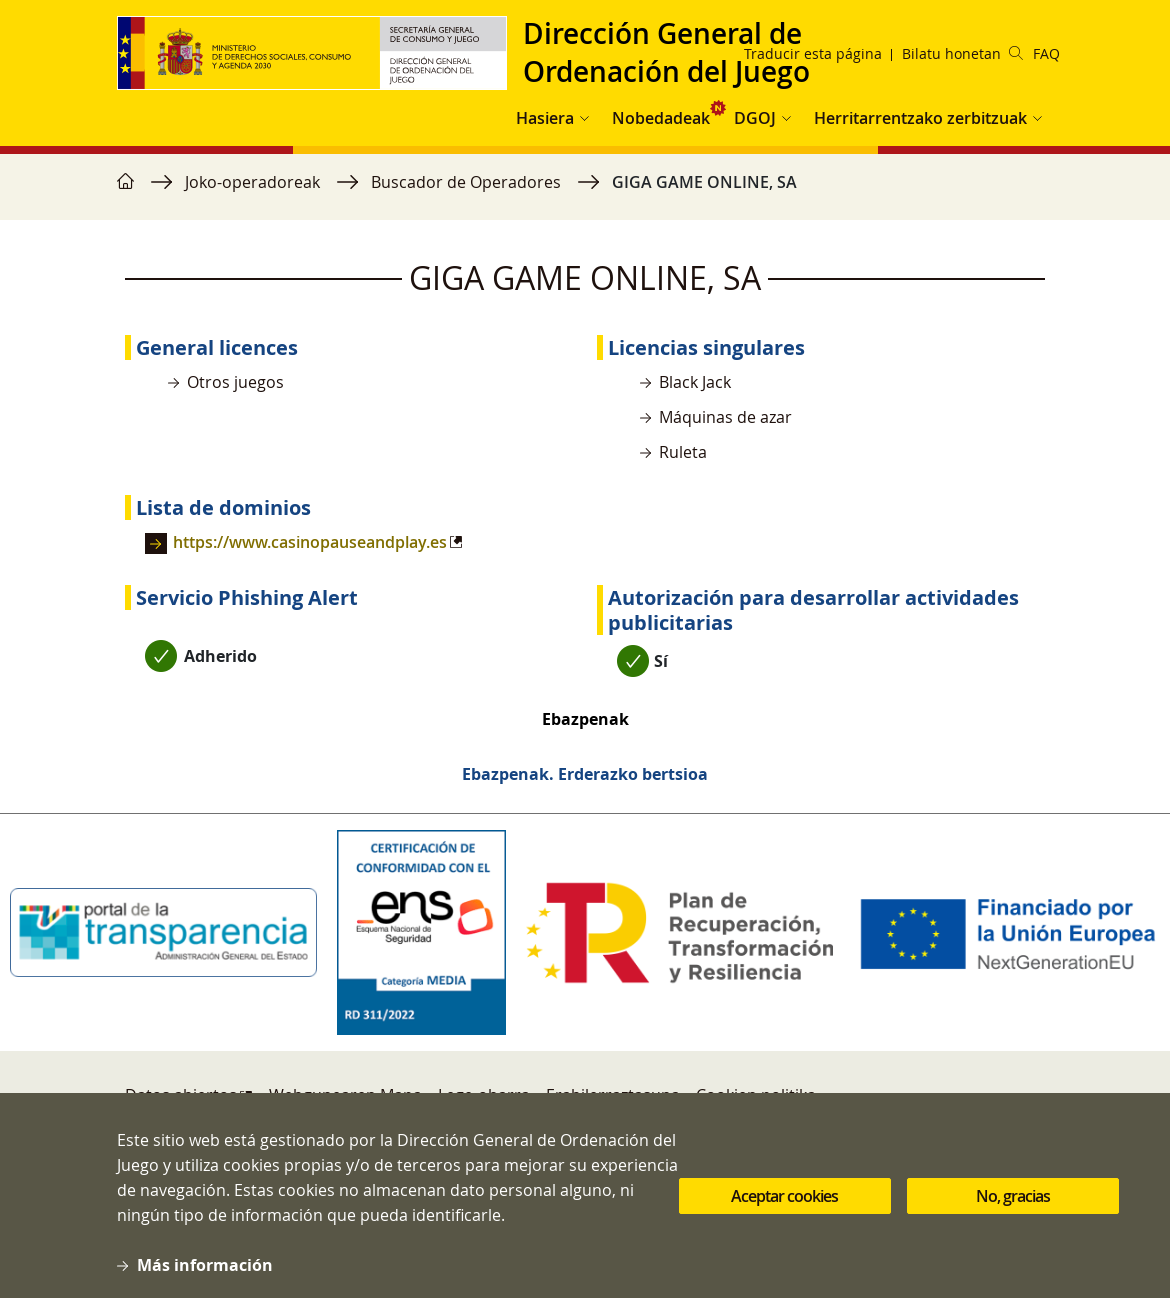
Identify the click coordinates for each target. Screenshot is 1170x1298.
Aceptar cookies (784, 1211)
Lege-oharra (484, 1095)
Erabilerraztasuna (613, 1095)
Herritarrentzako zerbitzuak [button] (920, 118)
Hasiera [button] (545, 118)
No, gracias (1013, 1211)
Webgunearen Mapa (345, 1095)
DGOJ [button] (755, 118)
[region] (585, 192)
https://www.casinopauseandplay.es (310, 542)
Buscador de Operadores (466, 182)
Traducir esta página (813, 53)
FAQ (1046, 53)
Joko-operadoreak (252, 182)
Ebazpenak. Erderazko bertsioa (585, 774)
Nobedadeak (661, 118)
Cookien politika (756, 1095)
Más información (205, 1281)
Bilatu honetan (962, 53)
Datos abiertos (181, 1095)
